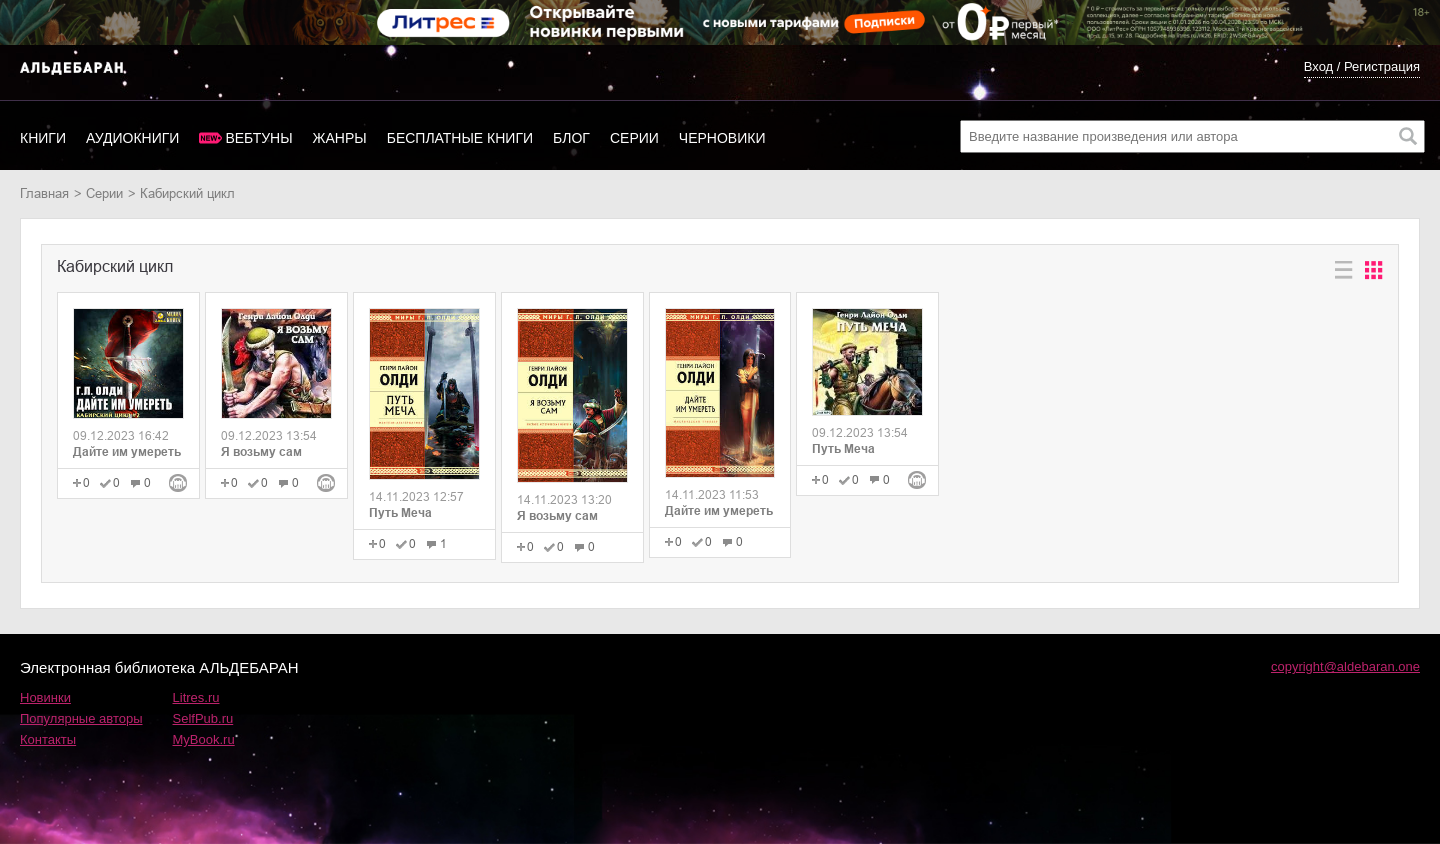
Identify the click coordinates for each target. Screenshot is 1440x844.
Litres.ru (196, 697)
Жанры (340, 138)
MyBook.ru (204, 739)
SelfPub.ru (203, 718)
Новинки (45, 697)
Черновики (722, 138)
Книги (43, 138)
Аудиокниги (132, 138)
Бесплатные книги (460, 138)
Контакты (48, 739)
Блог (571, 138)
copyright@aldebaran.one (1345, 666)
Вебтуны (258, 138)
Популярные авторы (81, 718)
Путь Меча (400, 513)
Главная (44, 193)
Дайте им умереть (127, 452)
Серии (634, 138)
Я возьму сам (261, 452)
